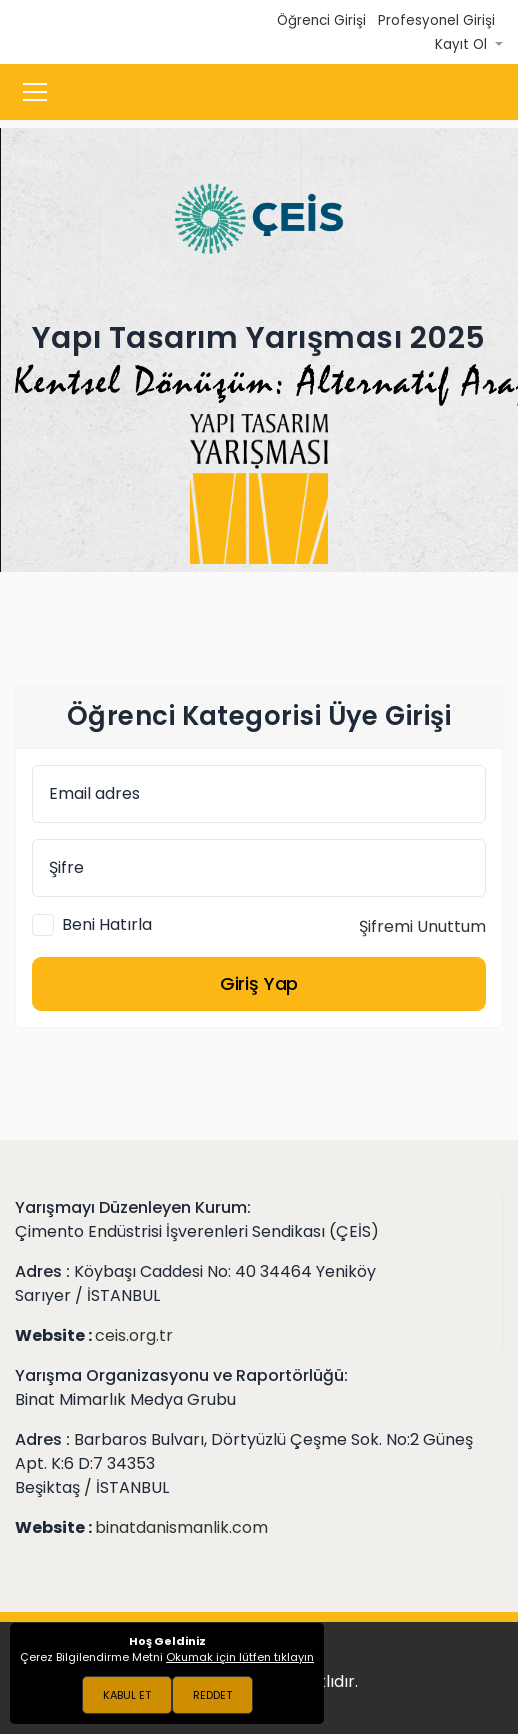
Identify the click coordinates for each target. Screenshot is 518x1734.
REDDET (212, 1695)
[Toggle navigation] (35, 92)
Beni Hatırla (107, 924)
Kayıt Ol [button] (463, 44)
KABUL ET (127, 1695)
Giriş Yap (259, 983)
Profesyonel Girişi (436, 20)
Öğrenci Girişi (321, 20)
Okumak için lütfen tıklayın (240, 1657)
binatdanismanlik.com (181, 1527)
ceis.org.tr (134, 1335)
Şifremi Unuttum (422, 926)
